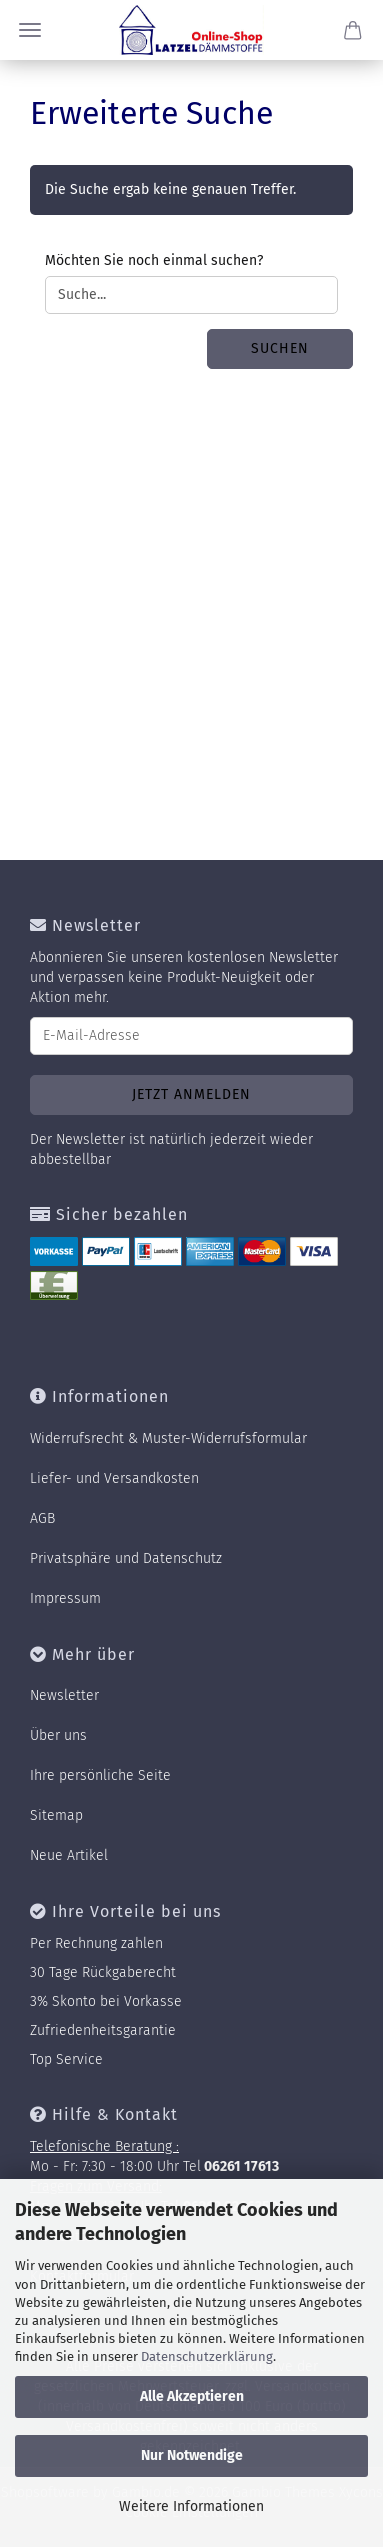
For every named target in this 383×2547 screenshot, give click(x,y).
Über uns (58, 1735)
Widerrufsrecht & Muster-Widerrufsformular (168, 1438)
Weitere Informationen (191, 2506)
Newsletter (64, 1695)
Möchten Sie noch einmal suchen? (154, 260)
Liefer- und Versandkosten (114, 1478)
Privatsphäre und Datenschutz (126, 1558)
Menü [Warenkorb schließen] (30, 30)
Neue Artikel (69, 1855)
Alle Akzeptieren (192, 2396)
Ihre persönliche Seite (100, 1775)
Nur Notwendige (192, 2455)
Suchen (280, 348)
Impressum (65, 1598)
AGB (42, 1518)
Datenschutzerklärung (207, 2356)
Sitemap (56, 1815)
